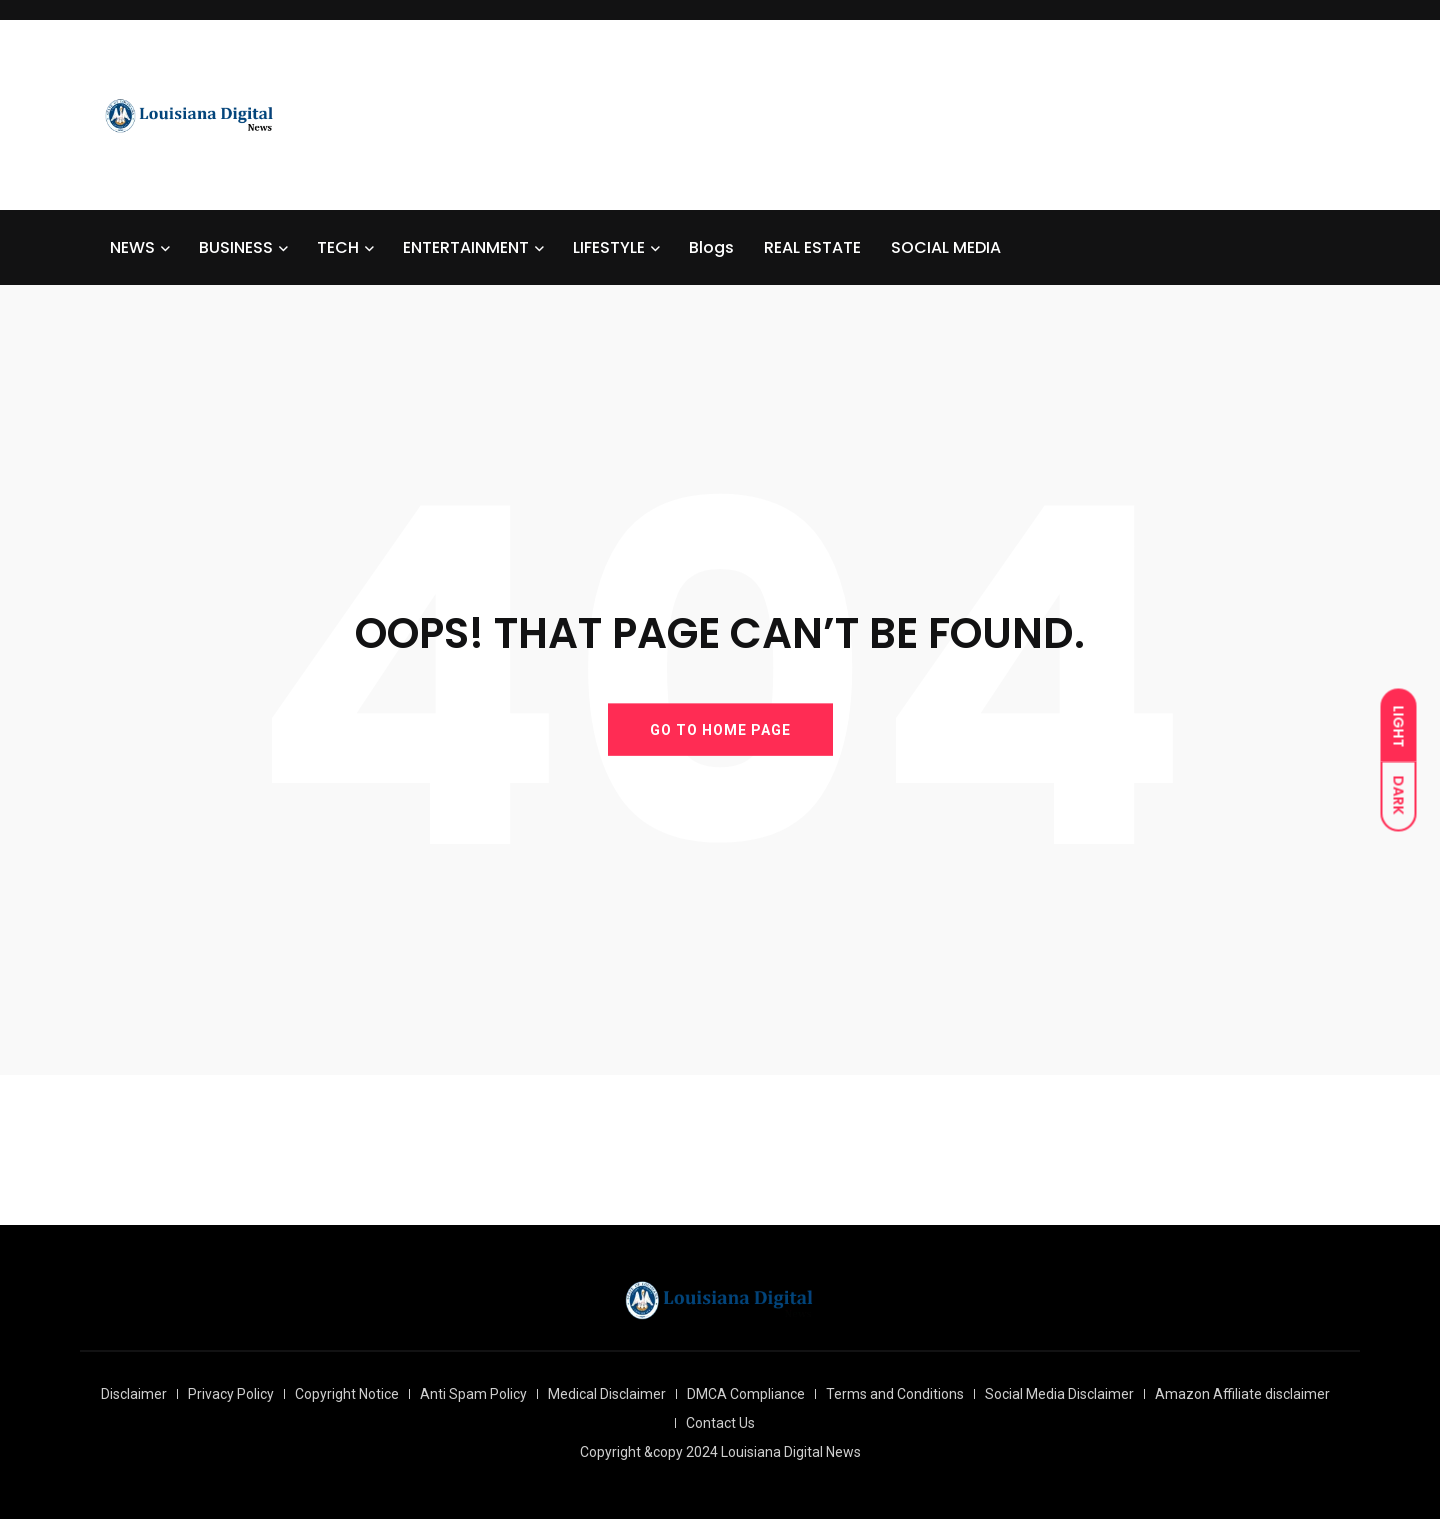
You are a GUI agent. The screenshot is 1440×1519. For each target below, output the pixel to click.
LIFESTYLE (609, 247)
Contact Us (720, 1423)
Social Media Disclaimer (1059, 1394)
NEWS (132, 247)
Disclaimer (134, 1394)
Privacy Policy (231, 1394)
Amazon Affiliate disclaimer (1242, 1394)
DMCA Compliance (746, 1394)
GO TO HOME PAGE (720, 729)
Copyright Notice (347, 1394)
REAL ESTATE (812, 247)
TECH (338, 247)
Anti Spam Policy (473, 1394)
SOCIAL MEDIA (946, 247)
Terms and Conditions (895, 1394)
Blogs (711, 247)
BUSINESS (236, 247)
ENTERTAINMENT (466, 247)
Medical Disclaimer (607, 1394)
